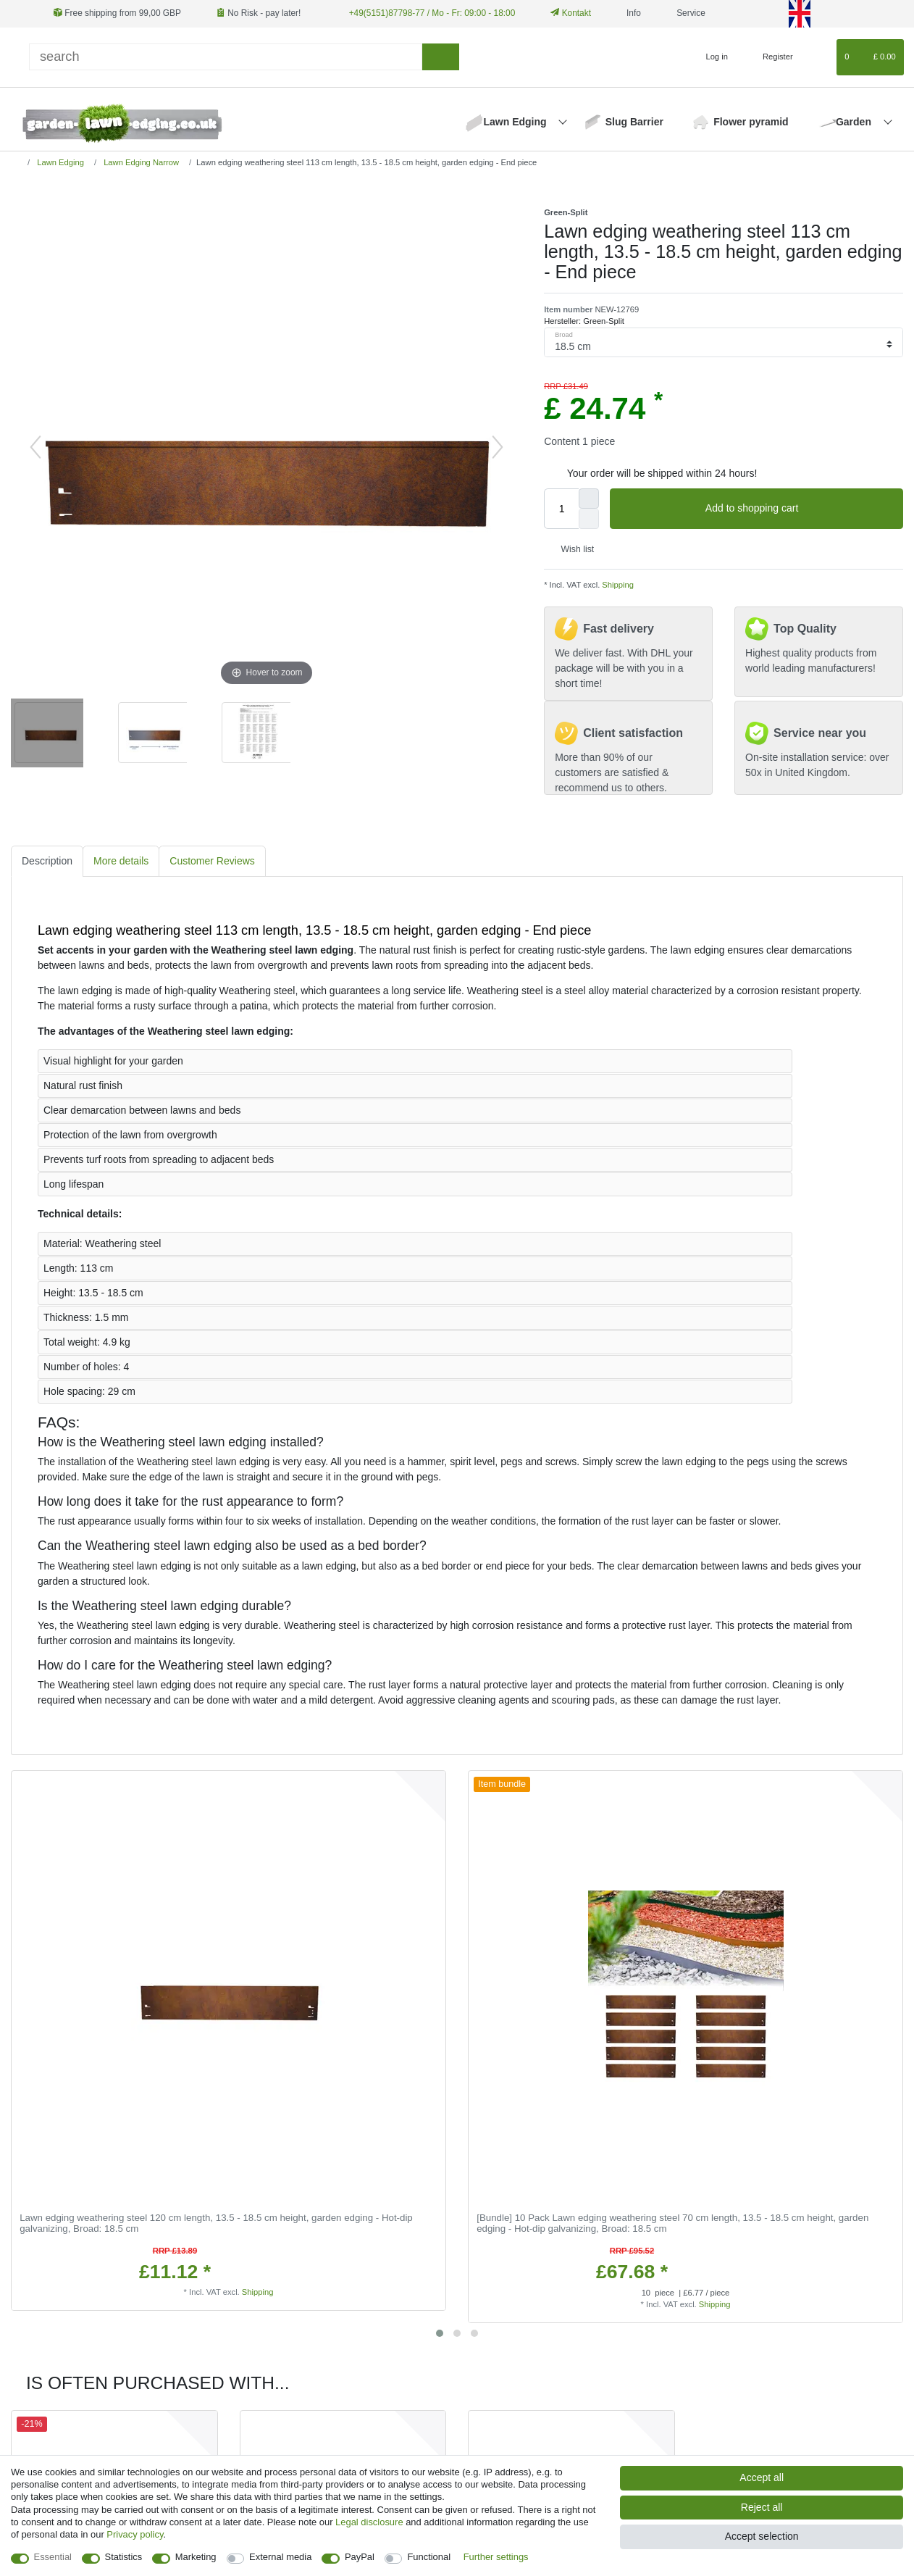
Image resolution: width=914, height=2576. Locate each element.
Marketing (196, 2556)
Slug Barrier (634, 122)
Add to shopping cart (798, 508)
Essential (53, 2556)
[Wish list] (819, 57)
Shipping (617, 584)
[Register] (769, 57)
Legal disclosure (369, 2522)
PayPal (359, 2556)
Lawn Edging (516, 122)
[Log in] (711, 57)
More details (120, 861)
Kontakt (570, 13)
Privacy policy (134, 2534)
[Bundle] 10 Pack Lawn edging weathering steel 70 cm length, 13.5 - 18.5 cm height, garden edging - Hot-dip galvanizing (672, 2223)
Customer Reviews (211, 861)
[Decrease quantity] (589, 519)
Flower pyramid (750, 122)
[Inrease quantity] (589, 498)
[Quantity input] (561, 508)
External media (280, 2556)
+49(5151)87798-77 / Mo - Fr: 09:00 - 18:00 (432, 13)
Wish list (572, 549)
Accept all (761, 2477)
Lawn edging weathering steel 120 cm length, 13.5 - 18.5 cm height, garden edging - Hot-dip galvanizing (216, 2223)
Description (47, 861)
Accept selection (762, 2536)
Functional (428, 2556)
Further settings (496, 2556)
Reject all (762, 2507)
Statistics (124, 2556)
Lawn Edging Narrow (140, 162)
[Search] (440, 56)
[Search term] (225, 56)
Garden (855, 122)
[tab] (47, 861)
